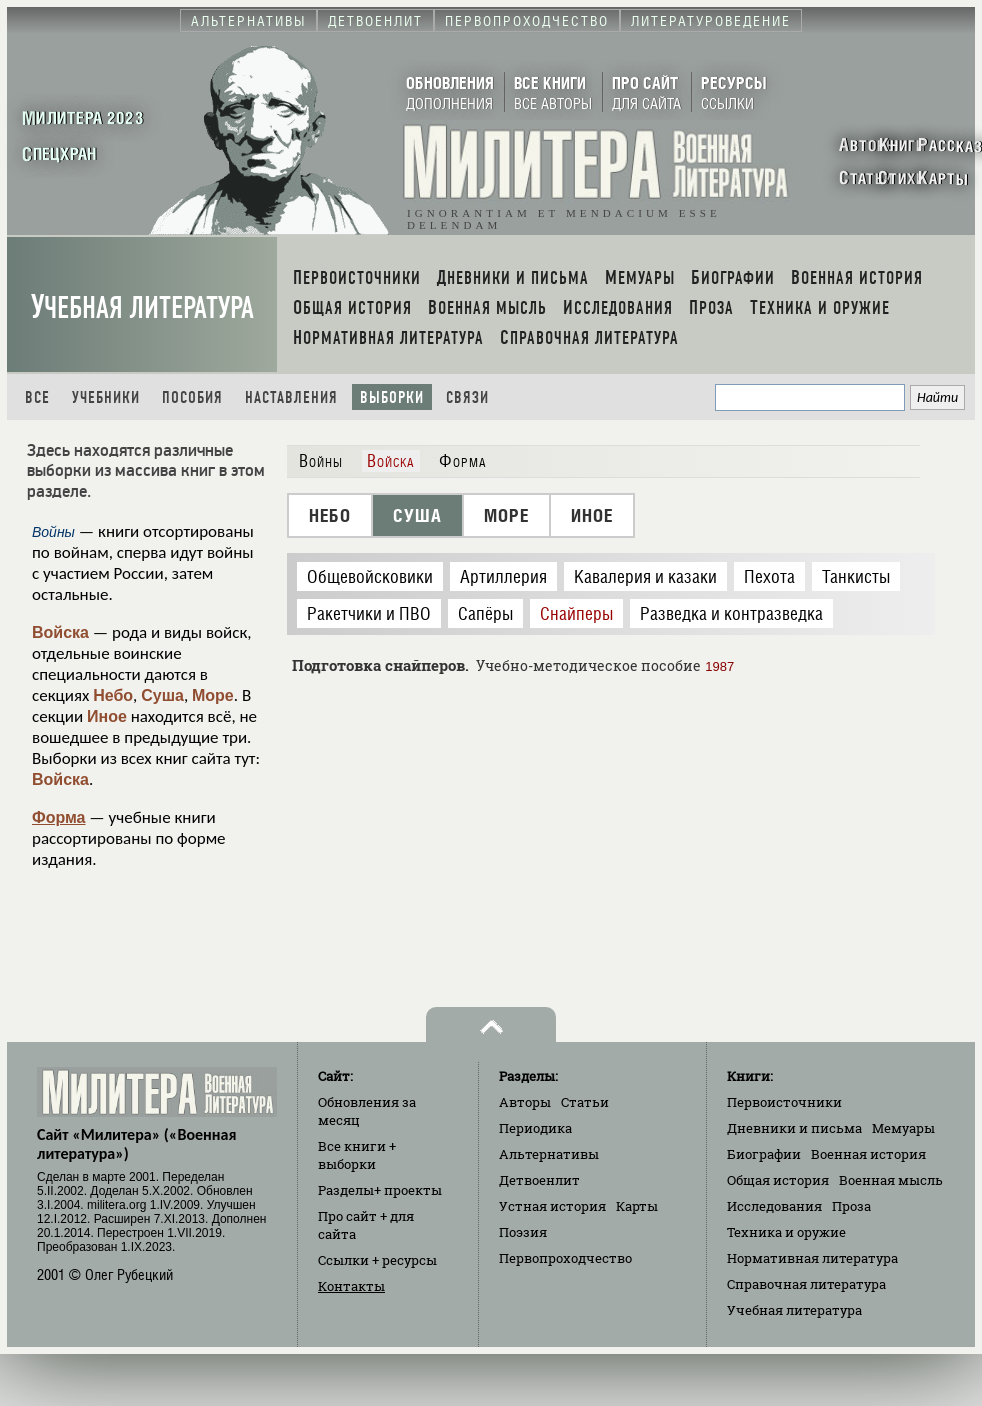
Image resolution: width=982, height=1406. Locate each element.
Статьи (585, 1102)
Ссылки (377, 1260)
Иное (107, 716)
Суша (162, 695)
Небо (113, 695)
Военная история (868, 1154)
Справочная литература (806, 1284)
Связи (467, 397)
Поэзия (523, 1232)
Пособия (192, 397)
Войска (60, 632)
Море (213, 695)
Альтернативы (549, 1154)
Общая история (778, 1180)
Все (37, 397)
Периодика (535, 1128)
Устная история (552, 1206)
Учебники (106, 397)
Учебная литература (142, 307)
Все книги (357, 1155)
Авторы (525, 1102)
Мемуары (903, 1128)
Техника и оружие (786, 1232)
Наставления (291, 397)
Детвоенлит (539, 1180)
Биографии (764, 1154)
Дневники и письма (794, 1128)
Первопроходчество (565, 1258)
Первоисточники (784, 1102)
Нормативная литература (812, 1258)
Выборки (392, 397)
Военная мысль (891, 1180)
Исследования (774, 1206)
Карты (637, 1206)
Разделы (380, 1190)
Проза (851, 1206)
